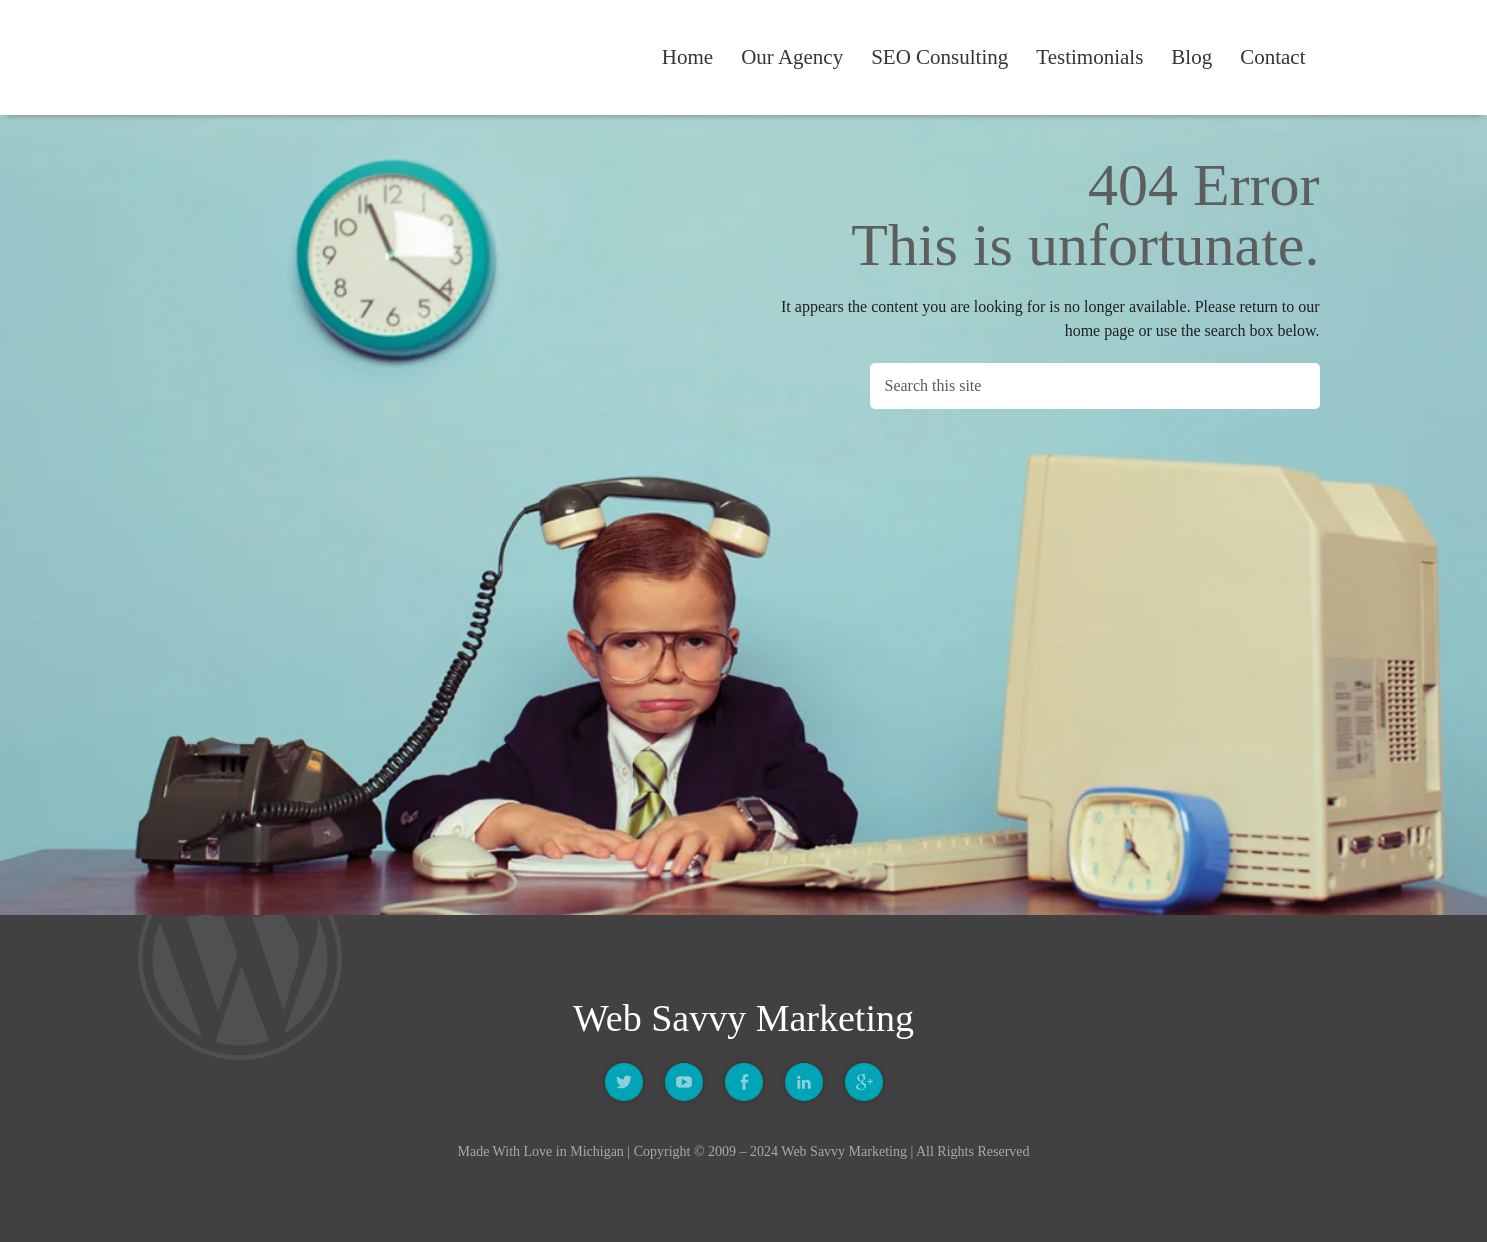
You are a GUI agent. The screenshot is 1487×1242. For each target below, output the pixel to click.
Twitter (624, 1082)
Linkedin (804, 1082)
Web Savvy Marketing (248, 58)
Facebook (744, 1082)
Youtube (684, 1082)
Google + (864, 1082)
